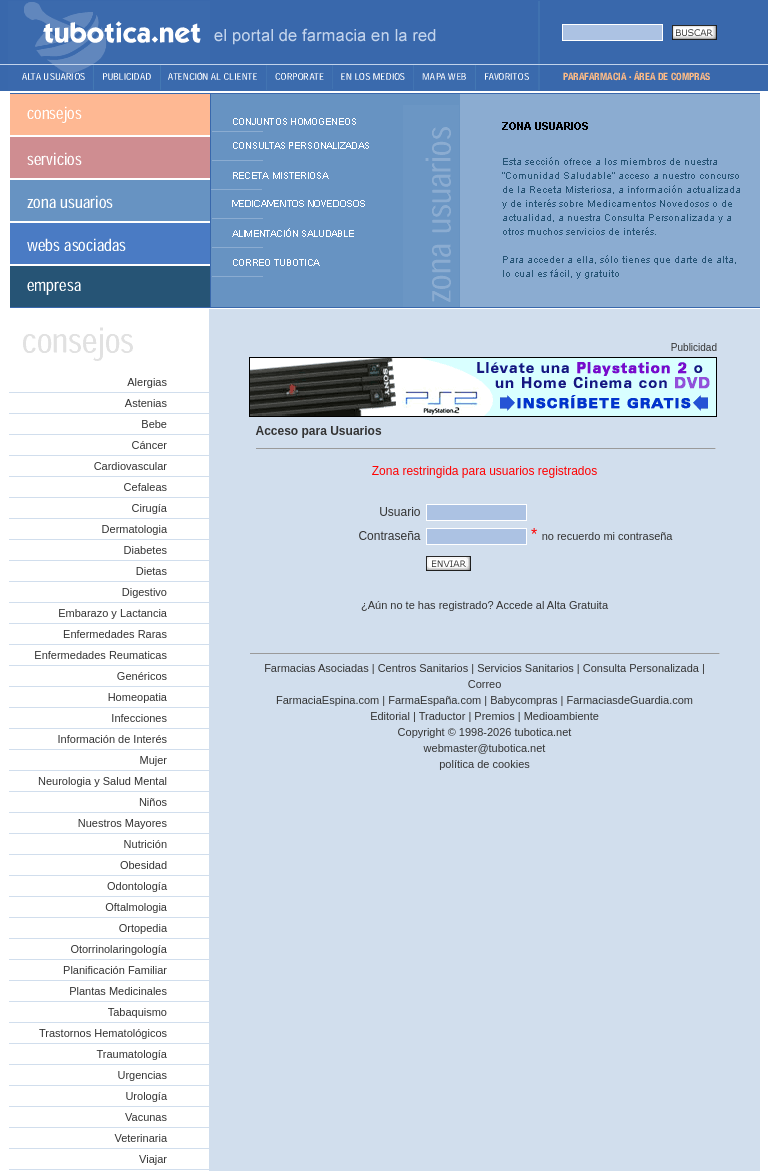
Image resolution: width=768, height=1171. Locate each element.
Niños (153, 802)
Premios (494, 716)
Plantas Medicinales (118, 991)
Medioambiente (561, 716)
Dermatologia (134, 529)
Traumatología (131, 1054)
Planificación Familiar (115, 970)
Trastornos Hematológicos (103, 1033)
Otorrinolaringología (118, 949)
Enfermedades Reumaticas (100, 655)
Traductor (442, 716)
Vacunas (146, 1117)
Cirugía (149, 508)
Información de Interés (112, 739)
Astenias (146, 403)
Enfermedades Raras (115, 634)
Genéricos (142, 676)
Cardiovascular (130, 466)
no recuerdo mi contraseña (607, 536)
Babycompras (523, 700)
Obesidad (143, 865)
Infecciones (139, 718)
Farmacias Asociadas (316, 668)
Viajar (153, 1159)
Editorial (390, 716)
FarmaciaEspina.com (327, 700)
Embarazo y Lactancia (112, 613)
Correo (485, 684)
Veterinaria (140, 1138)
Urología (146, 1096)
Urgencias (142, 1075)
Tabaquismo (137, 1012)
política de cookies (484, 764)
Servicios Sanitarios (525, 668)
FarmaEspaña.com (434, 700)
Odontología (137, 886)
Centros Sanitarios (423, 668)
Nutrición (145, 844)
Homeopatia (137, 697)
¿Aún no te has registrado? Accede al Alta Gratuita (484, 605)
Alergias (147, 382)
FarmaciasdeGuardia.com (629, 700)
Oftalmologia (136, 907)
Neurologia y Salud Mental (102, 781)
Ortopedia (143, 928)
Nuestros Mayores (122, 823)
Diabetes (145, 550)
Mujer (153, 760)
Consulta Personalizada (641, 668)
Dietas (151, 571)
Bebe (154, 424)
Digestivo (144, 592)
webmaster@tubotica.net (485, 748)
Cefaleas (145, 487)
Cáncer (149, 445)
